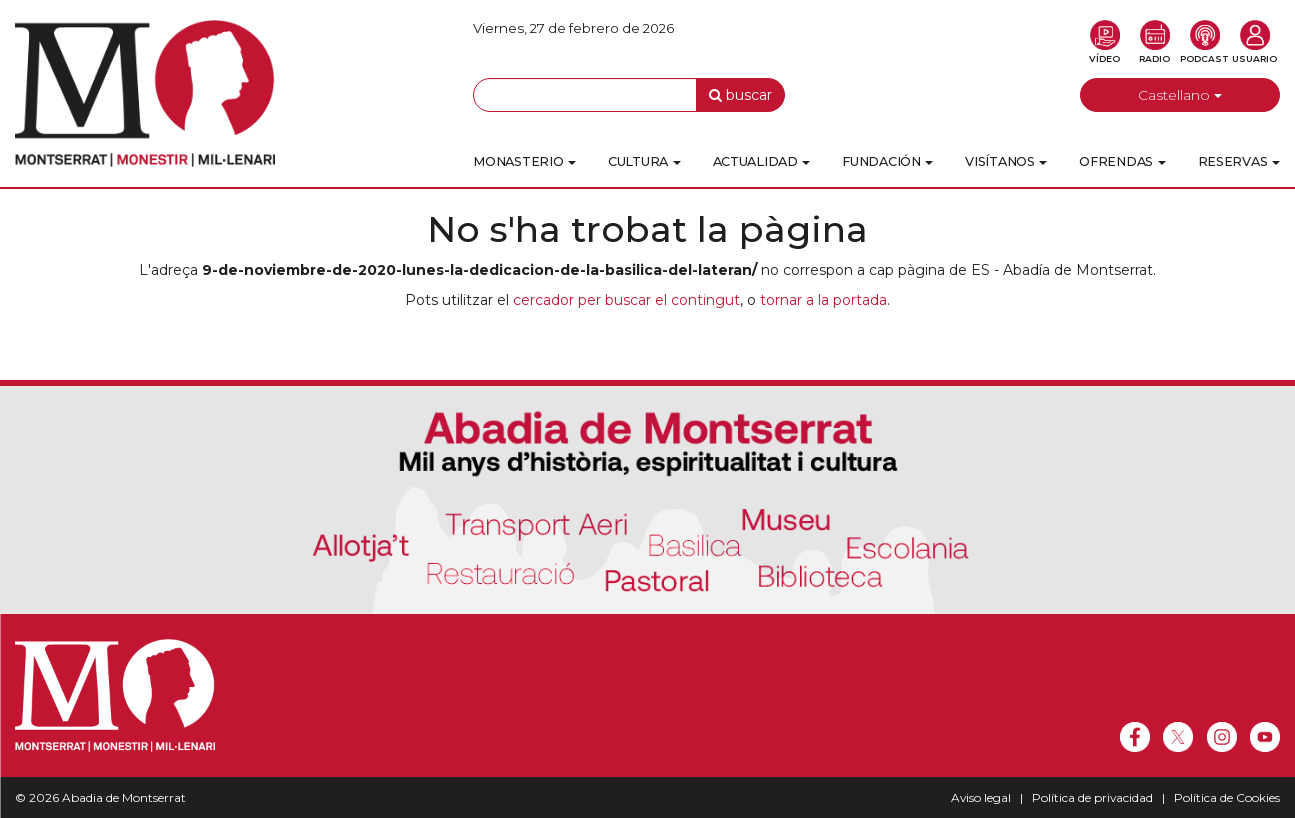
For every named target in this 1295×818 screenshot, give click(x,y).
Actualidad (762, 161)
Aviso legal (981, 797)
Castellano (1180, 95)
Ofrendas (1122, 161)
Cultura (644, 161)
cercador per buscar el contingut (626, 300)
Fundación (887, 161)
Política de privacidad (1092, 797)
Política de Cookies (1227, 797)
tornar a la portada (823, 300)
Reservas (1239, 161)
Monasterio (524, 161)
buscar (740, 95)
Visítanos (1006, 161)
